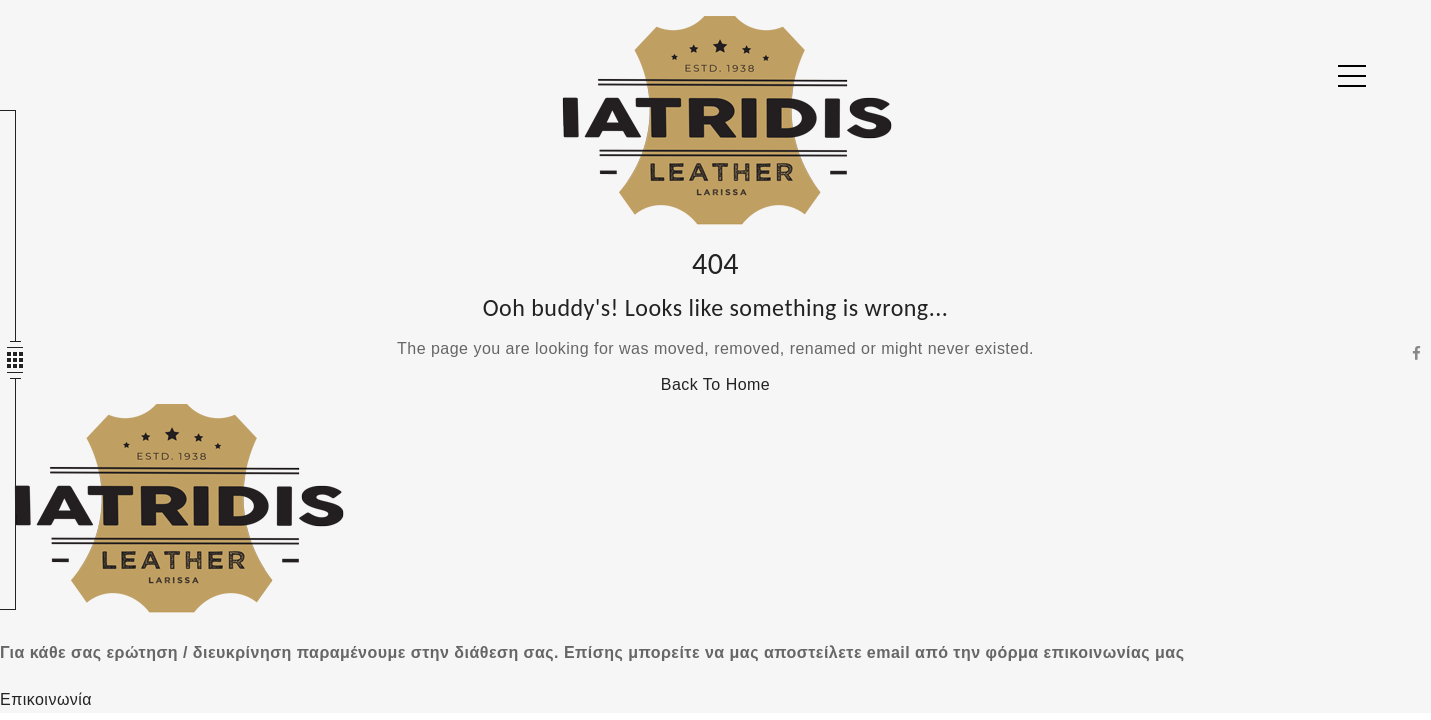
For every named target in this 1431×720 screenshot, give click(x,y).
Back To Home (716, 384)
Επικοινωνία (46, 699)
